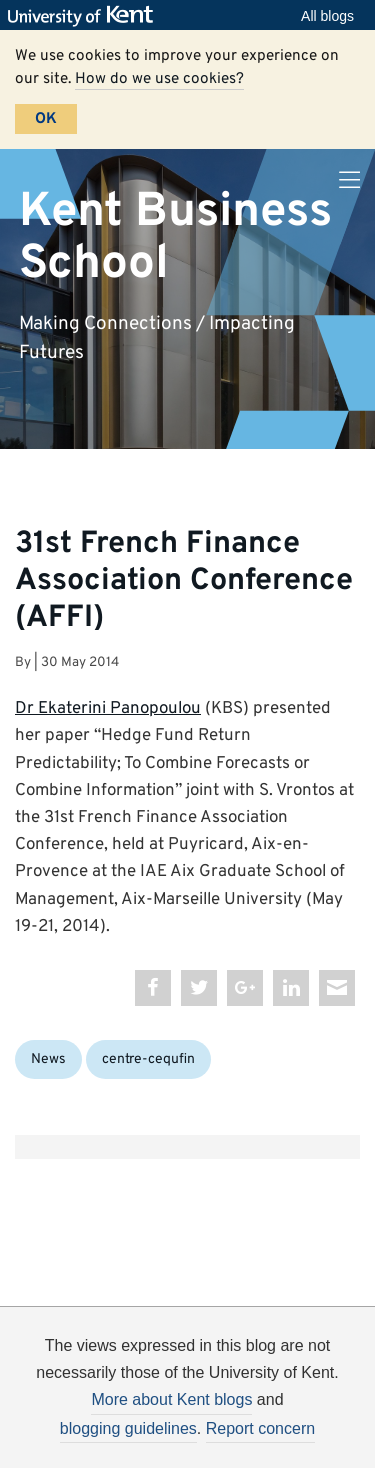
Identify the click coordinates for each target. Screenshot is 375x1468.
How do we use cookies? (159, 79)
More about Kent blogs (171, 1399)
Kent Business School (175, 237)
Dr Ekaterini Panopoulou (108, 709)
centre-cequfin (148, 1059)
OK (46, 119)
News (48, 1059)
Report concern (260, 1428)
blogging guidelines (128, 1428)
